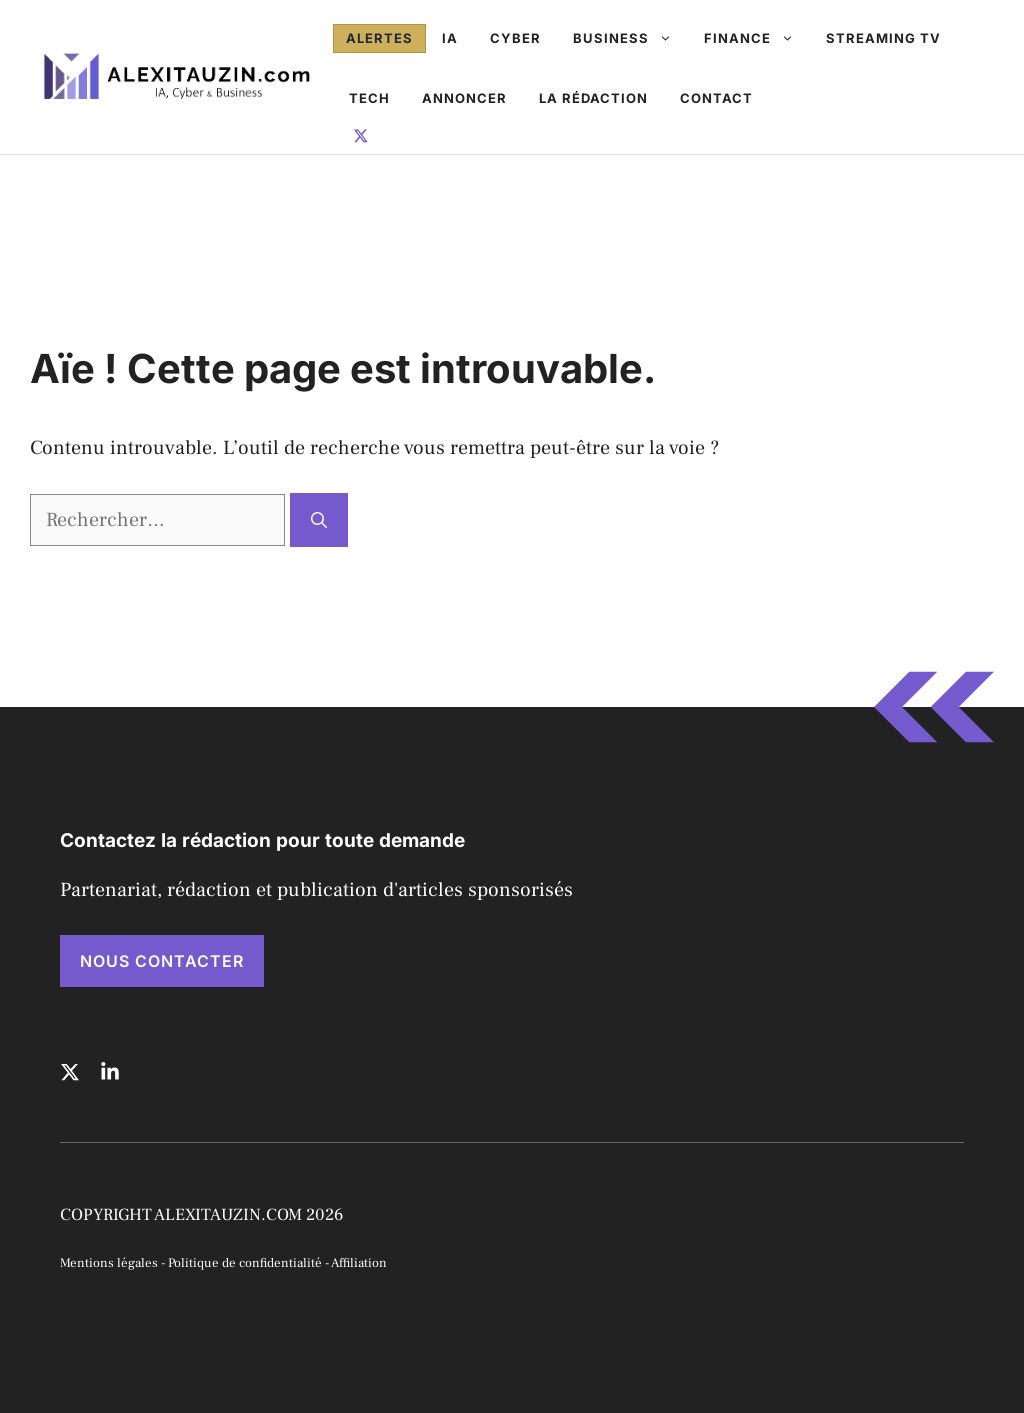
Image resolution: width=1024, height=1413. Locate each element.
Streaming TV (883, 38)
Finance (757, 38)
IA (450, 38)
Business (630, 38)
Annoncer (464, 98)
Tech (369, 98)
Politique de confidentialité (245, 1263)
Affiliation (359, 1263)
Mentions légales (109, 1263)
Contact (716, 98)
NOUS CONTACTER (162, 961)
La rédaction (593, 98)
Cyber (515, 38)
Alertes (379, 38)
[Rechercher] (319, 520)
